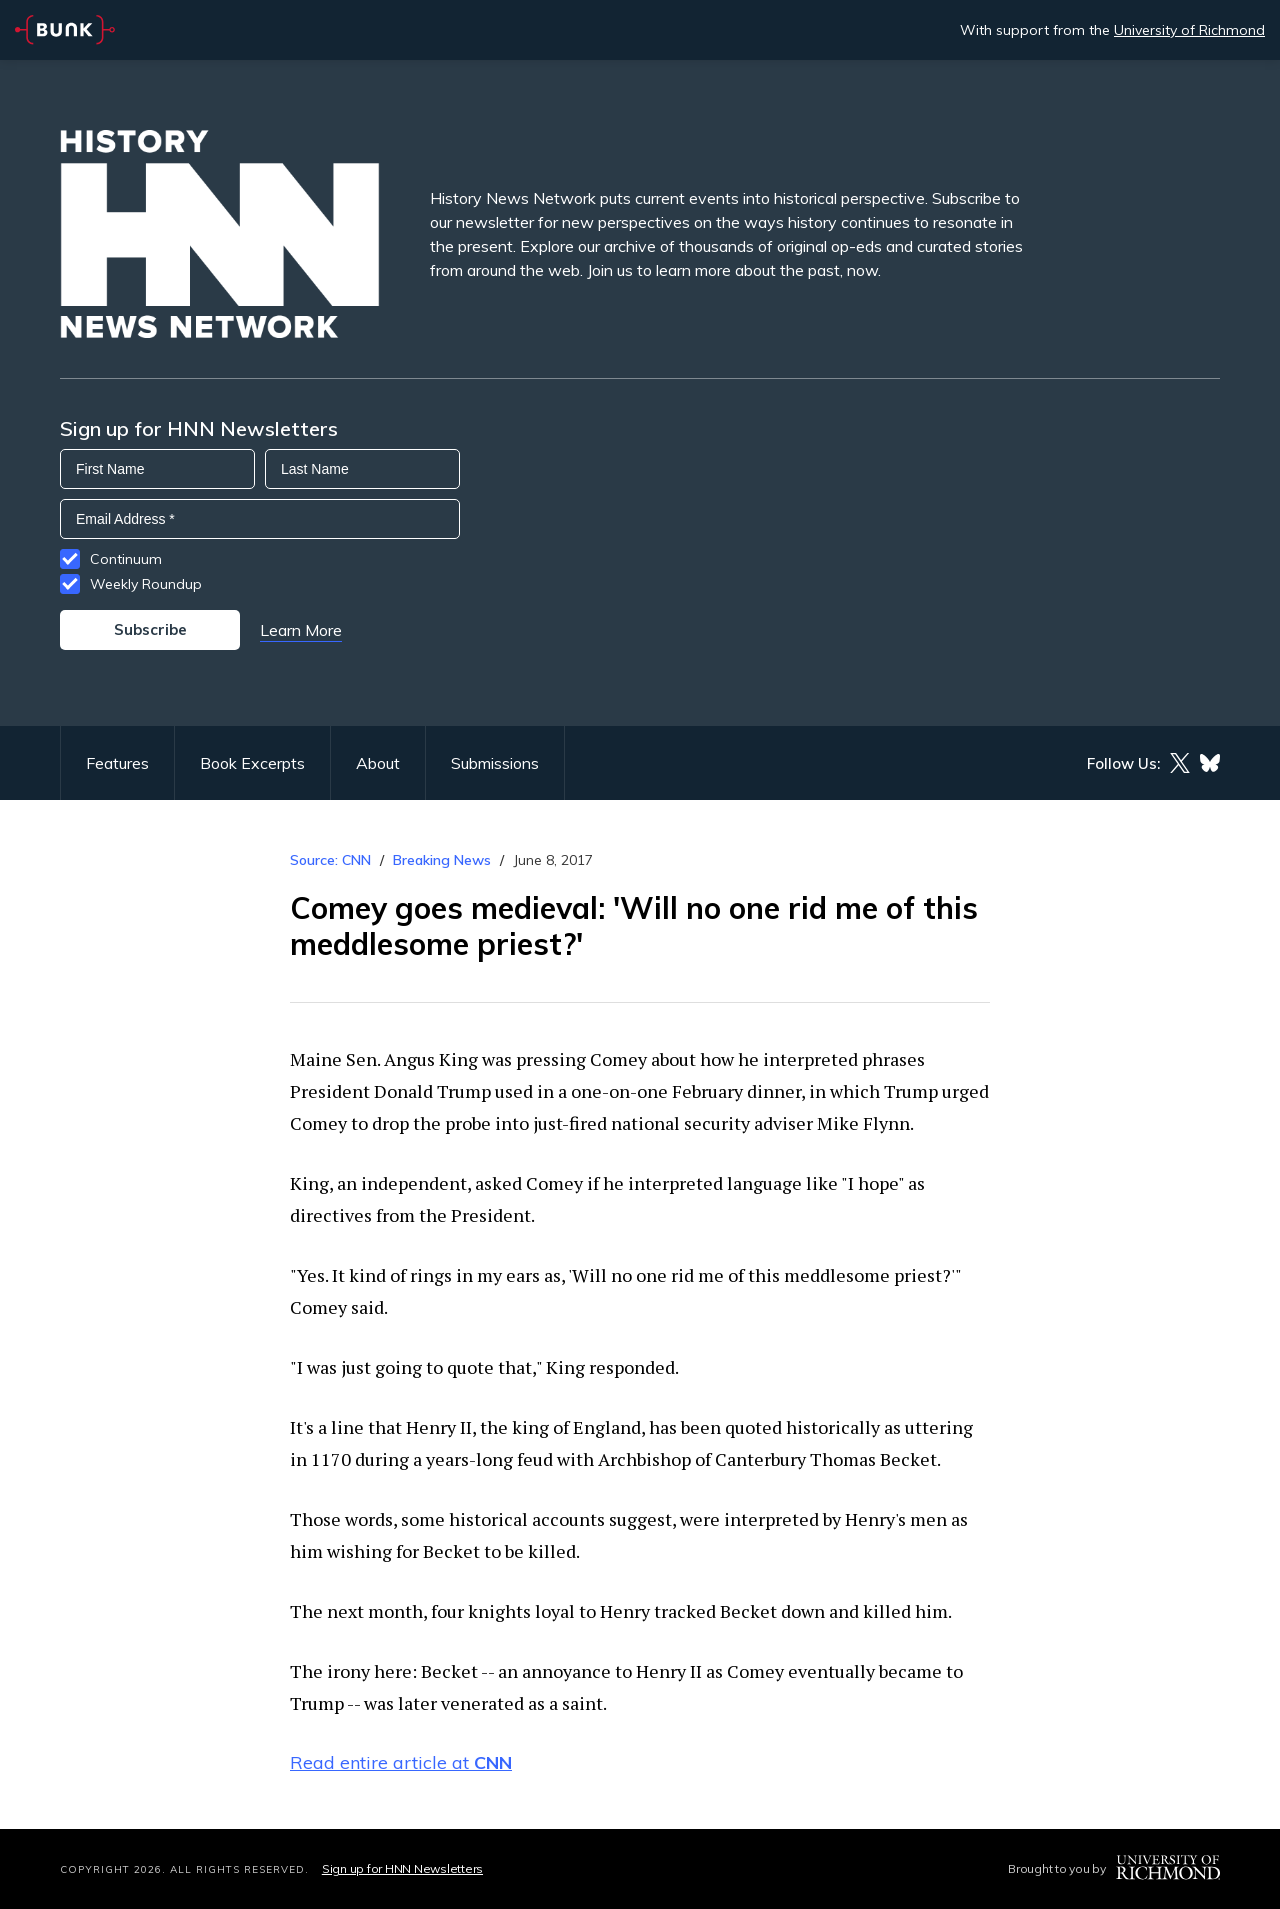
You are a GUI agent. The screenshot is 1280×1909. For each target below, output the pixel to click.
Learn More (301, 630)
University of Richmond (1189, 30)
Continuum (126, 559)
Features (117, 763)
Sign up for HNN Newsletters (402, 1868)
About (378, 763)
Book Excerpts (252, 763)
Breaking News (442, 860)
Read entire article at (401, 1762)
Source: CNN (330, 860)
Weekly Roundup (146, 584)
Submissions (495, 763)
